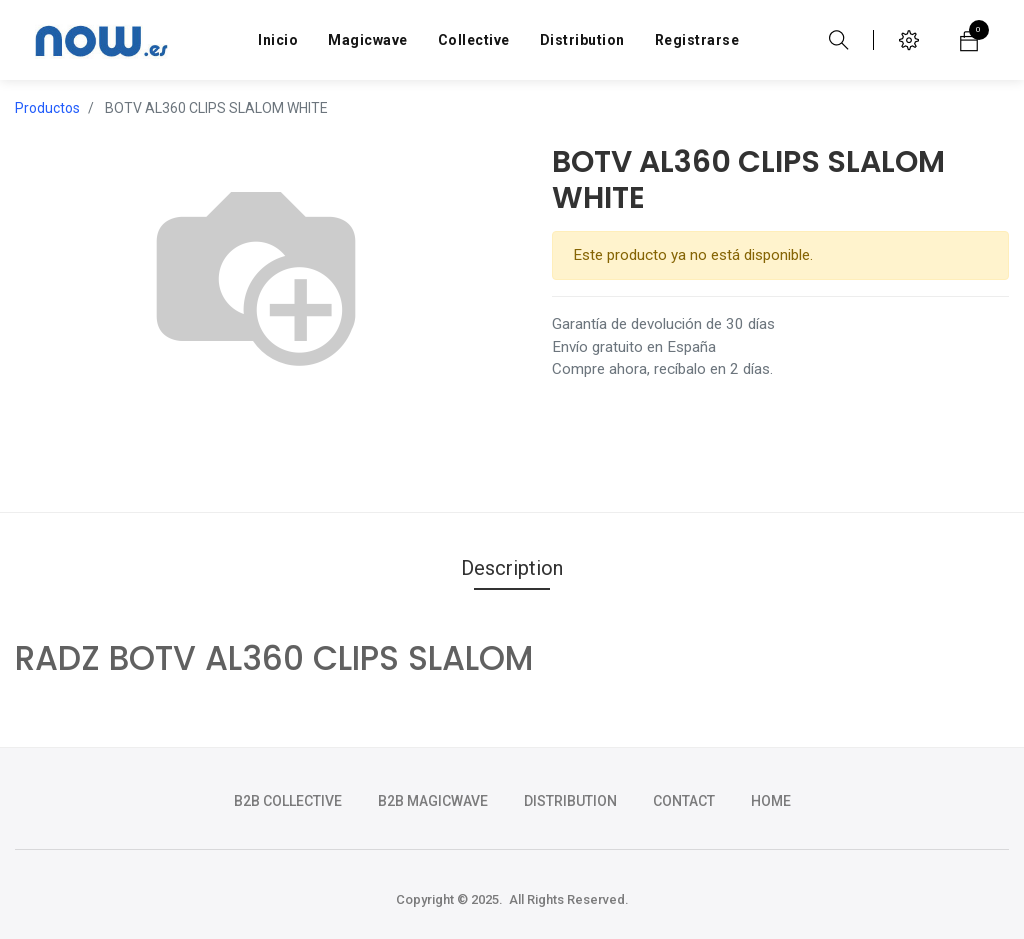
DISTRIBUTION (570, 801)
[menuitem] (278, 40)
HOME (771, 801)
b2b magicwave (433, 801)
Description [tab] (512, 568)
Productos (47, 108)
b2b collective (288, 801)
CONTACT (684, 801)
